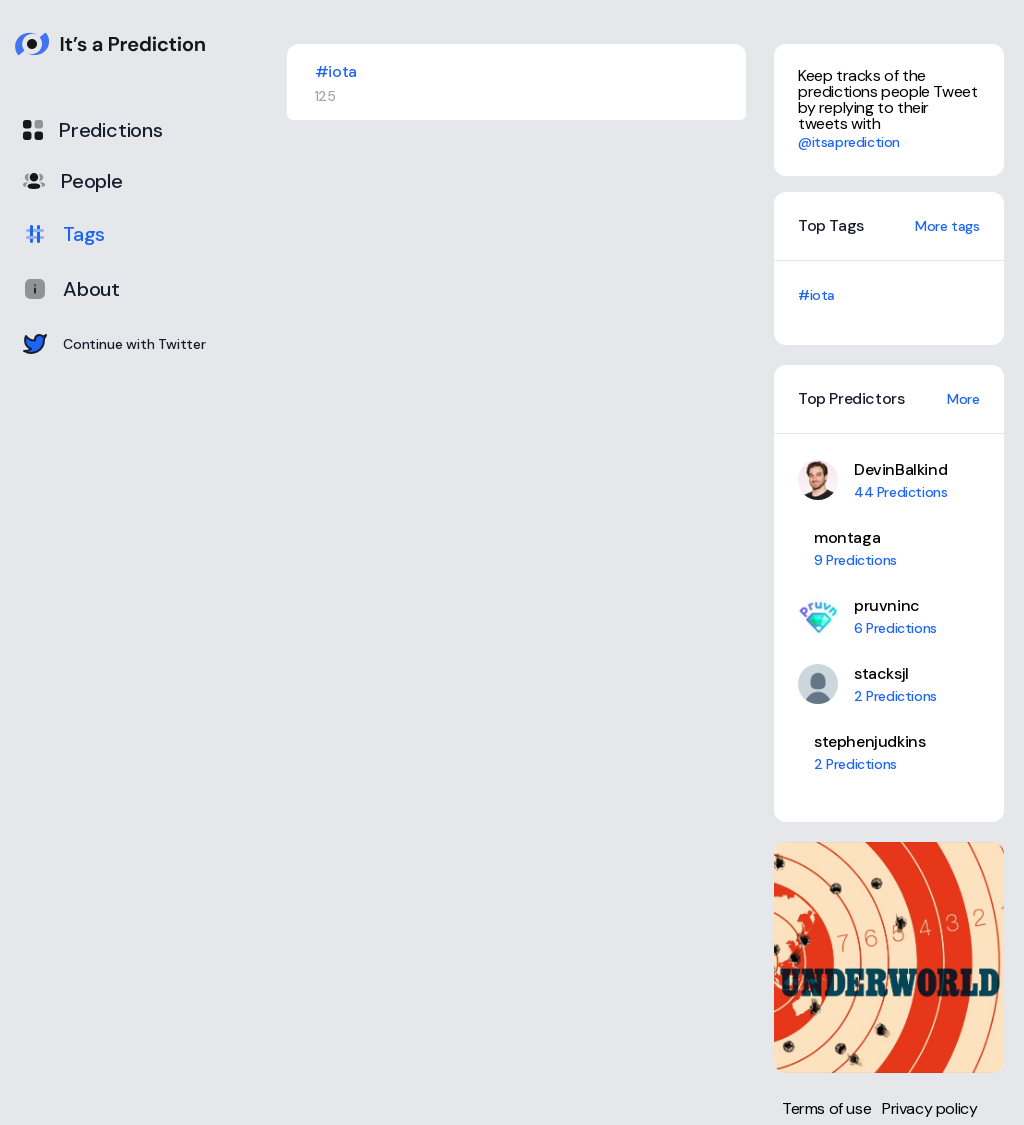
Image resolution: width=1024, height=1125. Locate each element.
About (71, 289)
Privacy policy (929, 1108)
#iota (816, 295)
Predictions (93, 130)
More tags (947, 226)
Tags (64, 234)
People (73, 181)
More (963, 399)
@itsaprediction (849, 142)
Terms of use (826, 1108)
